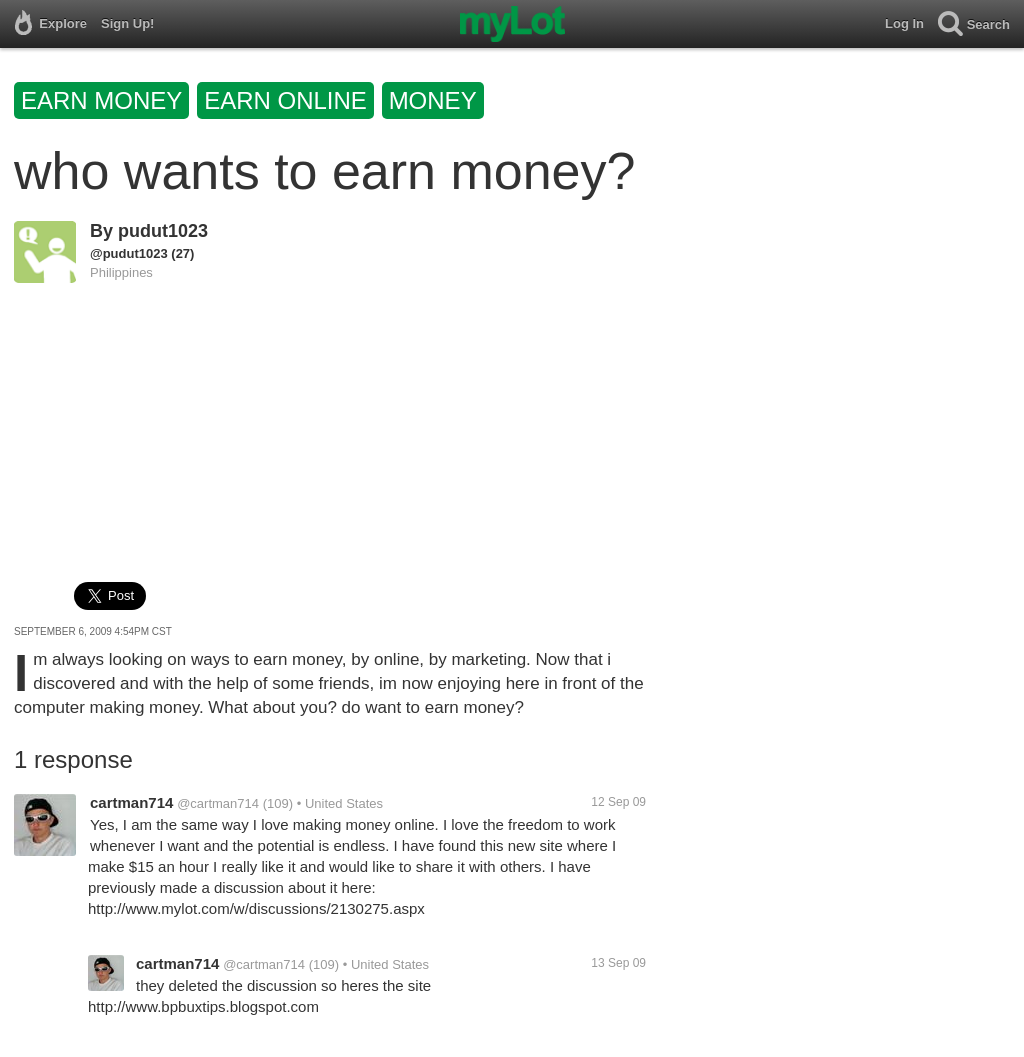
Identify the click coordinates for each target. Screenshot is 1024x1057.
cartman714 (131, 802)
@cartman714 (218, 803)
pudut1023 (163, 231)
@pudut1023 (129, 253)
